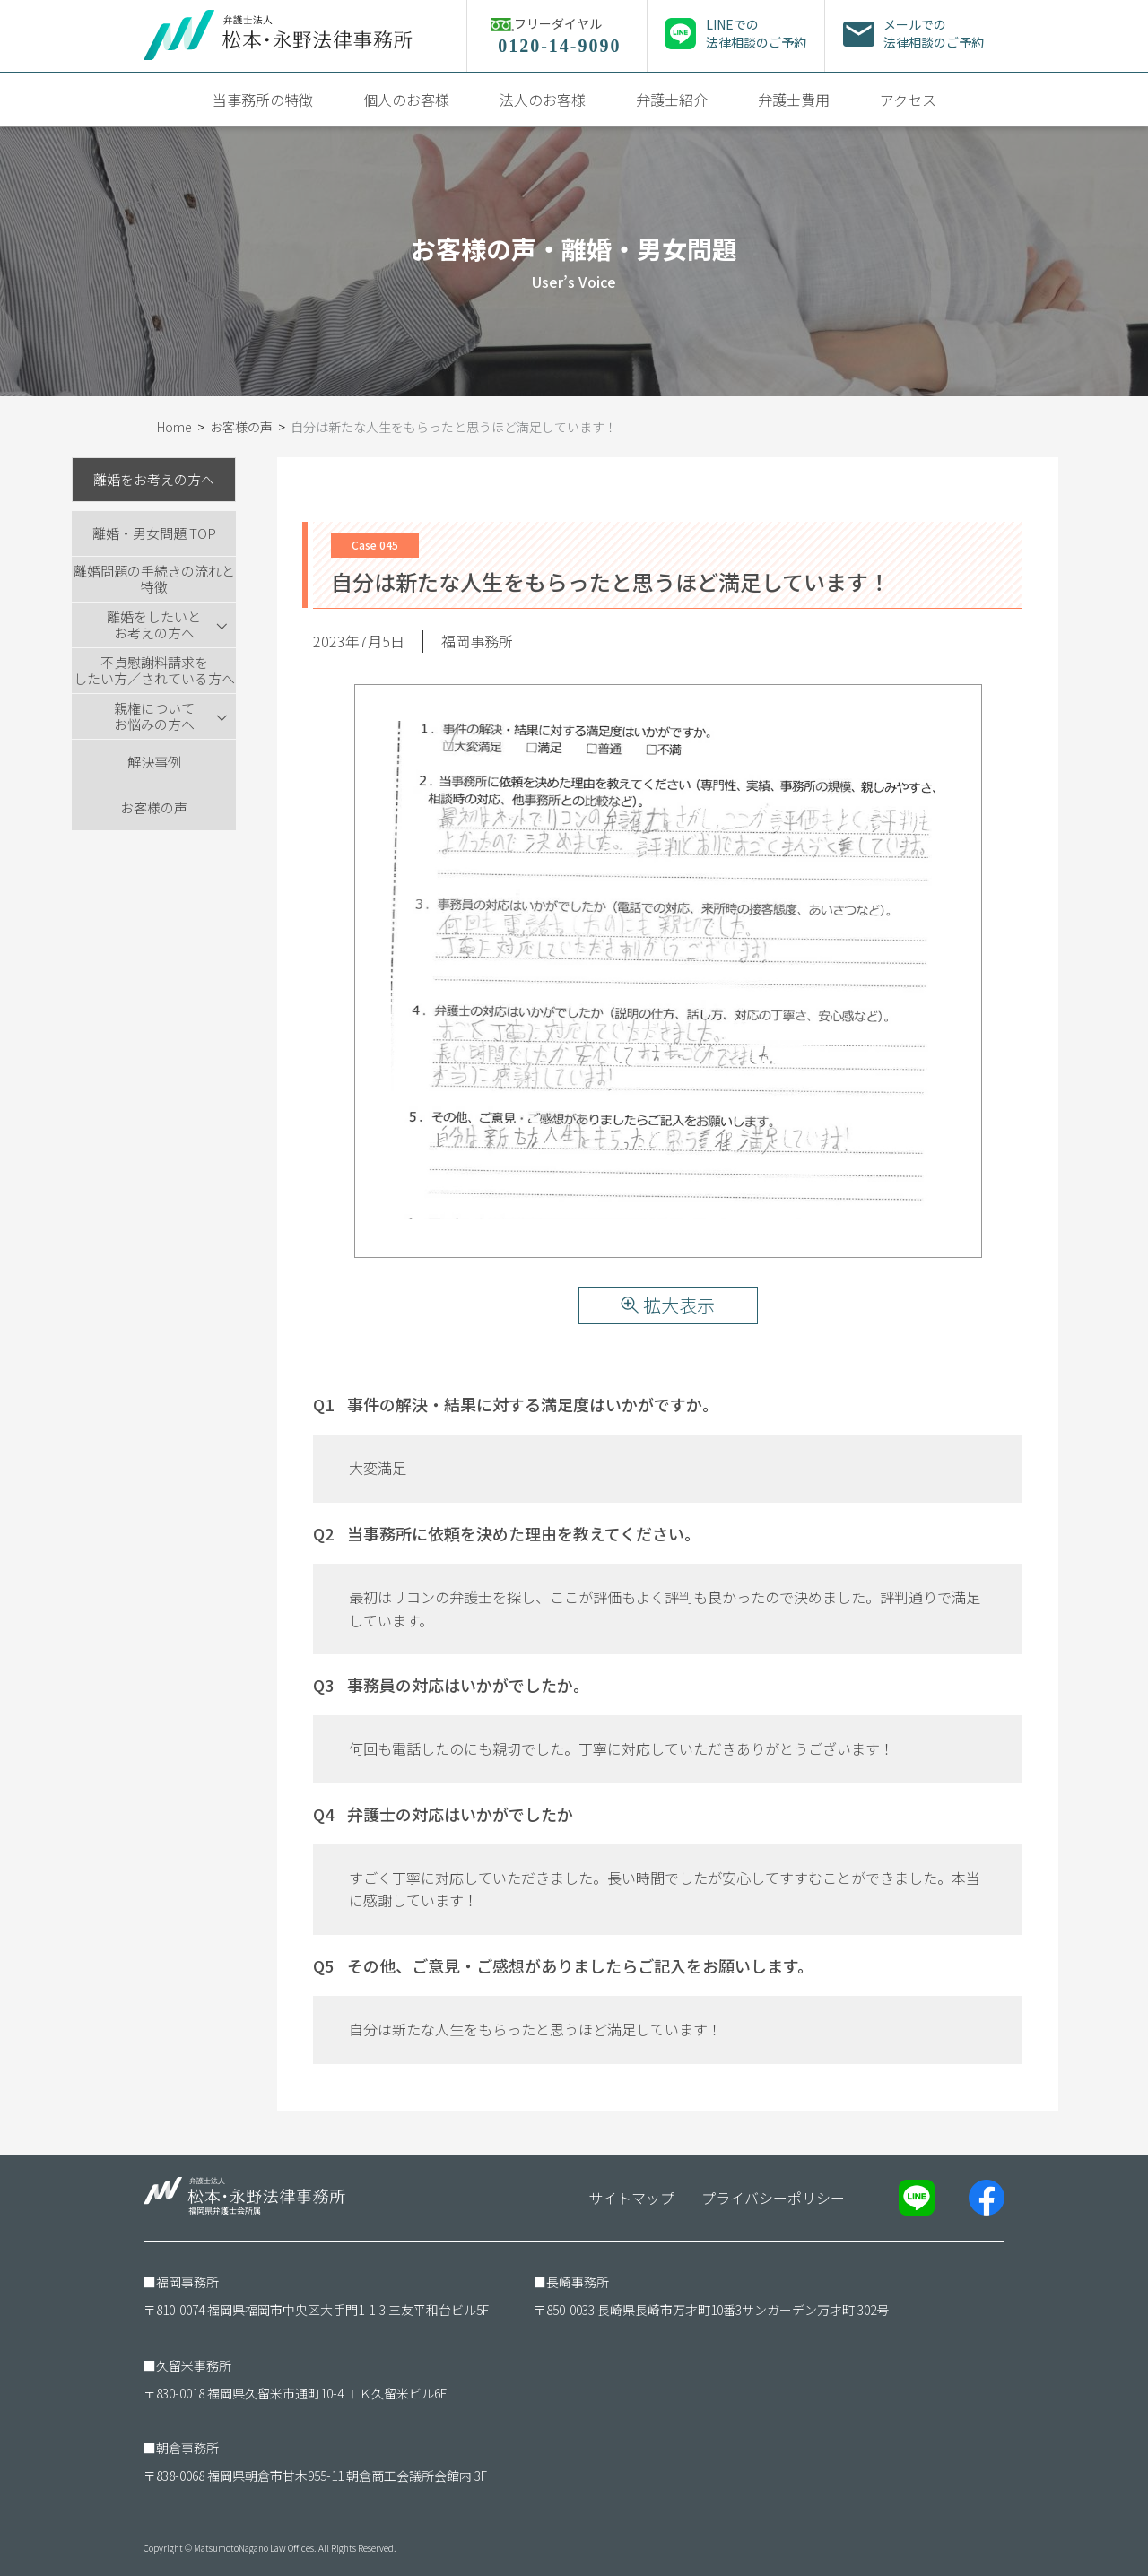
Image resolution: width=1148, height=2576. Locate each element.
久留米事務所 (193, 2365)
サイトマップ (631, 2197)
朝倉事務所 (187, 2448)
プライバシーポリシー (773, 2197)
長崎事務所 (577, 2282)
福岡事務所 (187, 2282)
